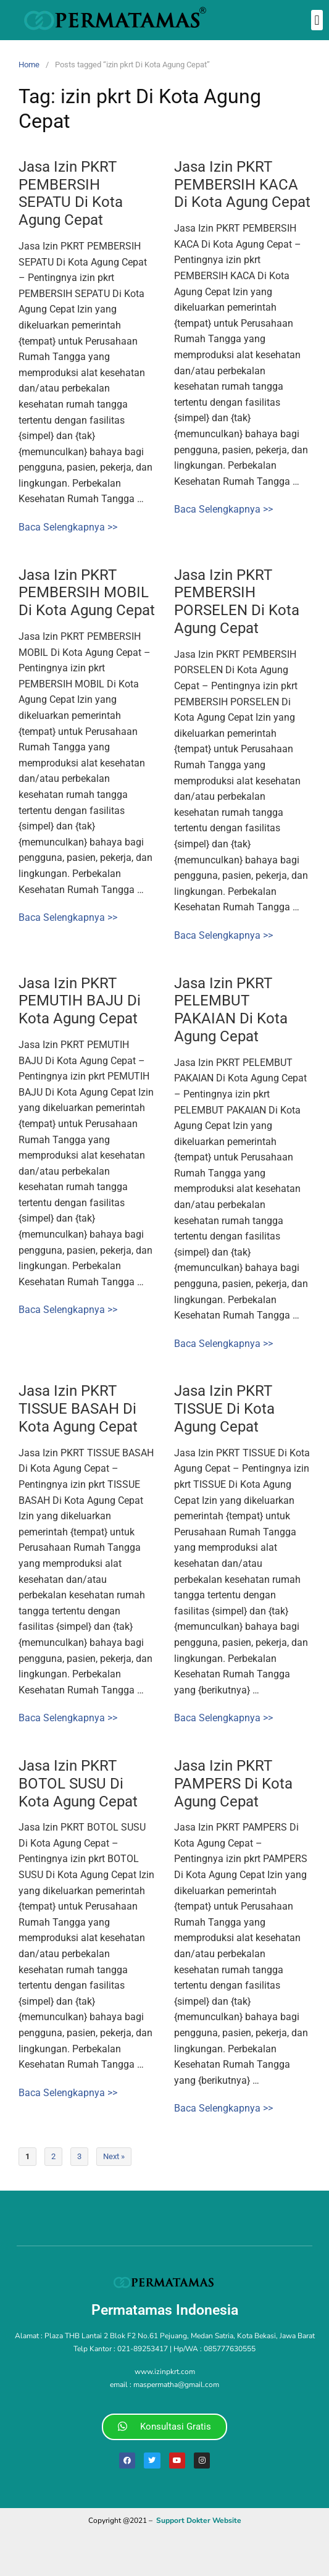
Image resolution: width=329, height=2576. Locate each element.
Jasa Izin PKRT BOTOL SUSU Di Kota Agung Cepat (78, 1783)
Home (29, 64)
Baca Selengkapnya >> (68, 527)
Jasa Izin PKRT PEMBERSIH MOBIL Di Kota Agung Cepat (87, 592)
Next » (114, 2156)
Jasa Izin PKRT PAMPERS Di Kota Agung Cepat (233, 1783)
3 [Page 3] (79, 2156)
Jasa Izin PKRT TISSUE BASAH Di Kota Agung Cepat (78, 1408)
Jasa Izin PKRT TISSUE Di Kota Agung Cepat (224, 1408)
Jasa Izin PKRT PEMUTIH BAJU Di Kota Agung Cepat (80, 1001)
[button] (317, 20)
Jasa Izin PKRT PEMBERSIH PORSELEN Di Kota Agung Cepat (236, 601)
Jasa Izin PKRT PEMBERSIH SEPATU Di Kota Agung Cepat (71, 193)
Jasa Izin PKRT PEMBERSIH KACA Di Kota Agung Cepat (242, 184)
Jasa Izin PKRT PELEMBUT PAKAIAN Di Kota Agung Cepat (231, 1010)
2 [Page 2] (53, 2156)
